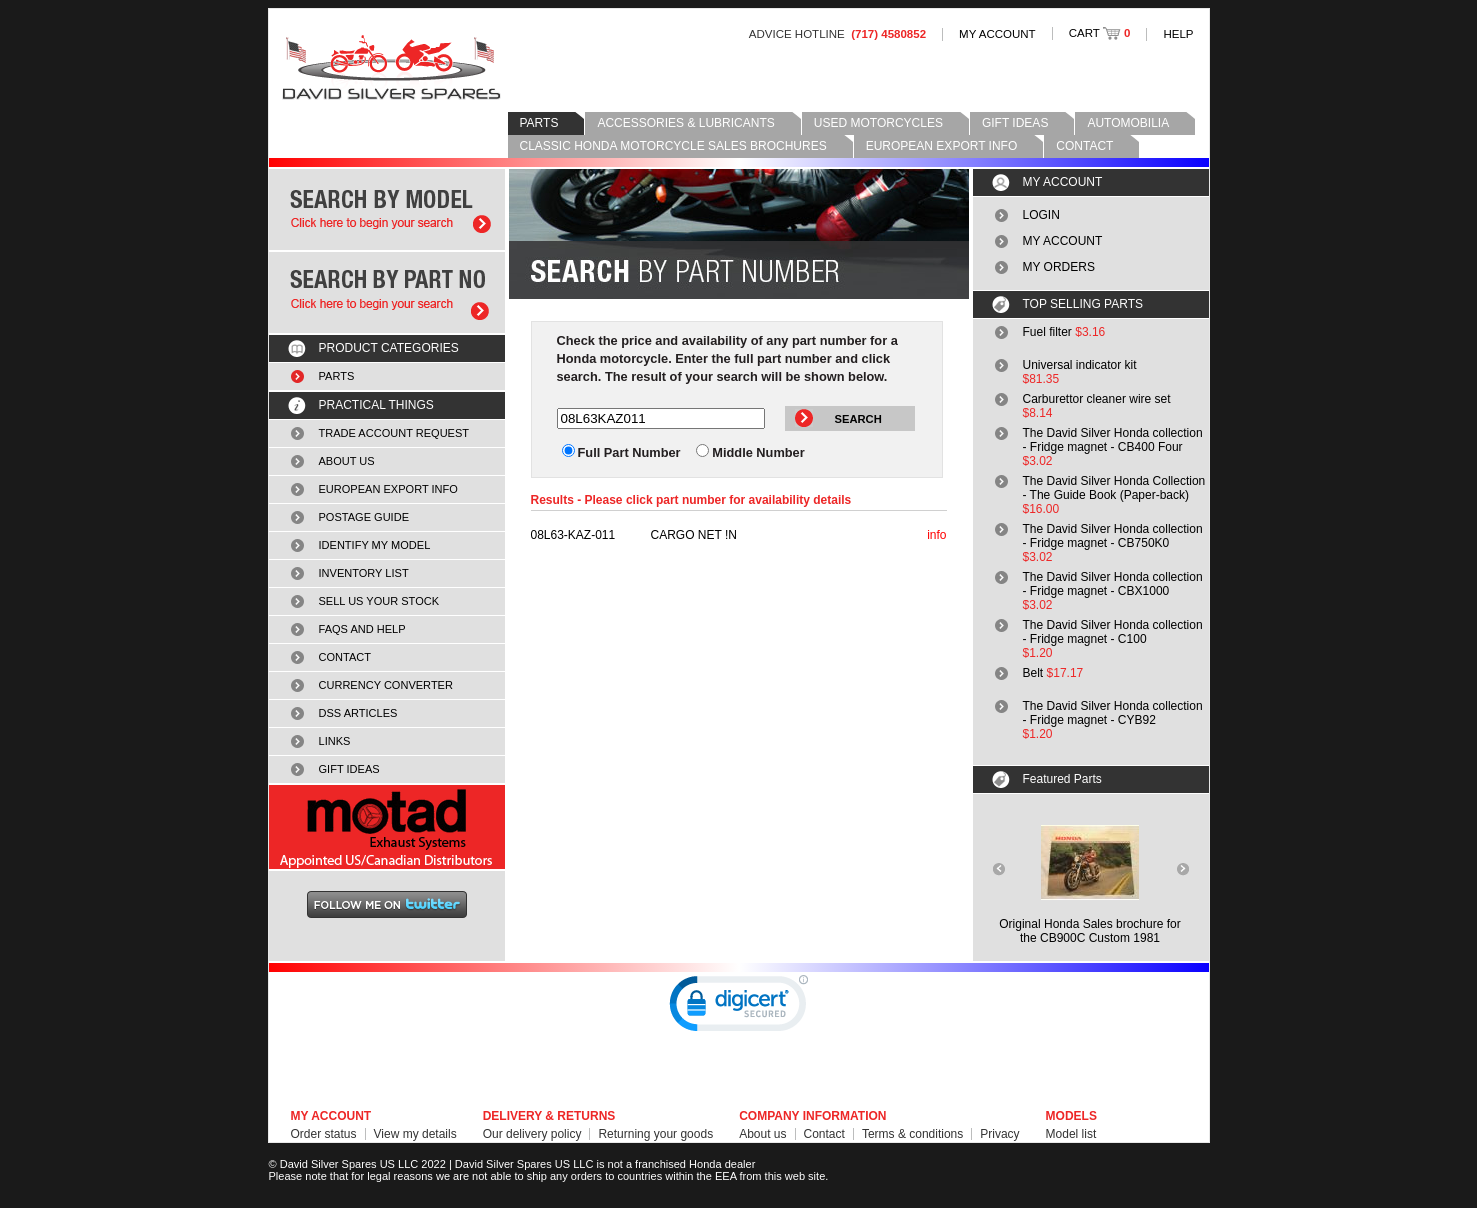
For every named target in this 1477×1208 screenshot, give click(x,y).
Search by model (387, 209)
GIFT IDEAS (1015, 123)
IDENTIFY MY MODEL (375, 545)
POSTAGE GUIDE (364, 517)
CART (1100, 33)
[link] (739, 1008)
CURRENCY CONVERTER (386, 685)
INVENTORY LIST (364, 573)
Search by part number (387, 292)
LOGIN (1041, 215)
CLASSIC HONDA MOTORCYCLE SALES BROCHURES (673, 146)
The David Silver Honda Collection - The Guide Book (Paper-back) (1114, 488)
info (936, 535)
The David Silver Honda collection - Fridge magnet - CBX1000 (1113, 584)
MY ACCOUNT (997, 34)
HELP (1178, 34)
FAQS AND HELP (362, 629)
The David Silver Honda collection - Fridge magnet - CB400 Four (1113, 440)
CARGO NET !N (634, 535)
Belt (1033, 673)
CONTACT (1084, 146)
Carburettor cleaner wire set (1097, 399)
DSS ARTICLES (358, 713)
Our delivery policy (532, 1134)
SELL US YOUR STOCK (379, 601)
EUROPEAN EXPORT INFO (942, 146)
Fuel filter (1047, 332)
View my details (415, 1134)
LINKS (335, 741)
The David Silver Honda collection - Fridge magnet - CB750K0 (1113, 536)
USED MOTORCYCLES (878, 123)
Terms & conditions (912, 1134)
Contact (824, 1134)
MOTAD (387, 827)
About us (762, 1134)
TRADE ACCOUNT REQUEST (394, 433)
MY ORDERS (1059, 267)
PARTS (539, 123)
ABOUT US (347, 461)
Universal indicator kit (1080, 365)
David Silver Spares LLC (391, 67)
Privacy (999, 1134)
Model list (1071, 1134)
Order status (324, 1134)
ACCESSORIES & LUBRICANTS (685, 123)
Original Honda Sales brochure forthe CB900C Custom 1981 (1089, 931)
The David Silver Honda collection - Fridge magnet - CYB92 (1113, 713)
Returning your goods (655, 1134)
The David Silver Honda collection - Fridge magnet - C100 (1113, 632)
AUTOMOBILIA (1128, 123)
